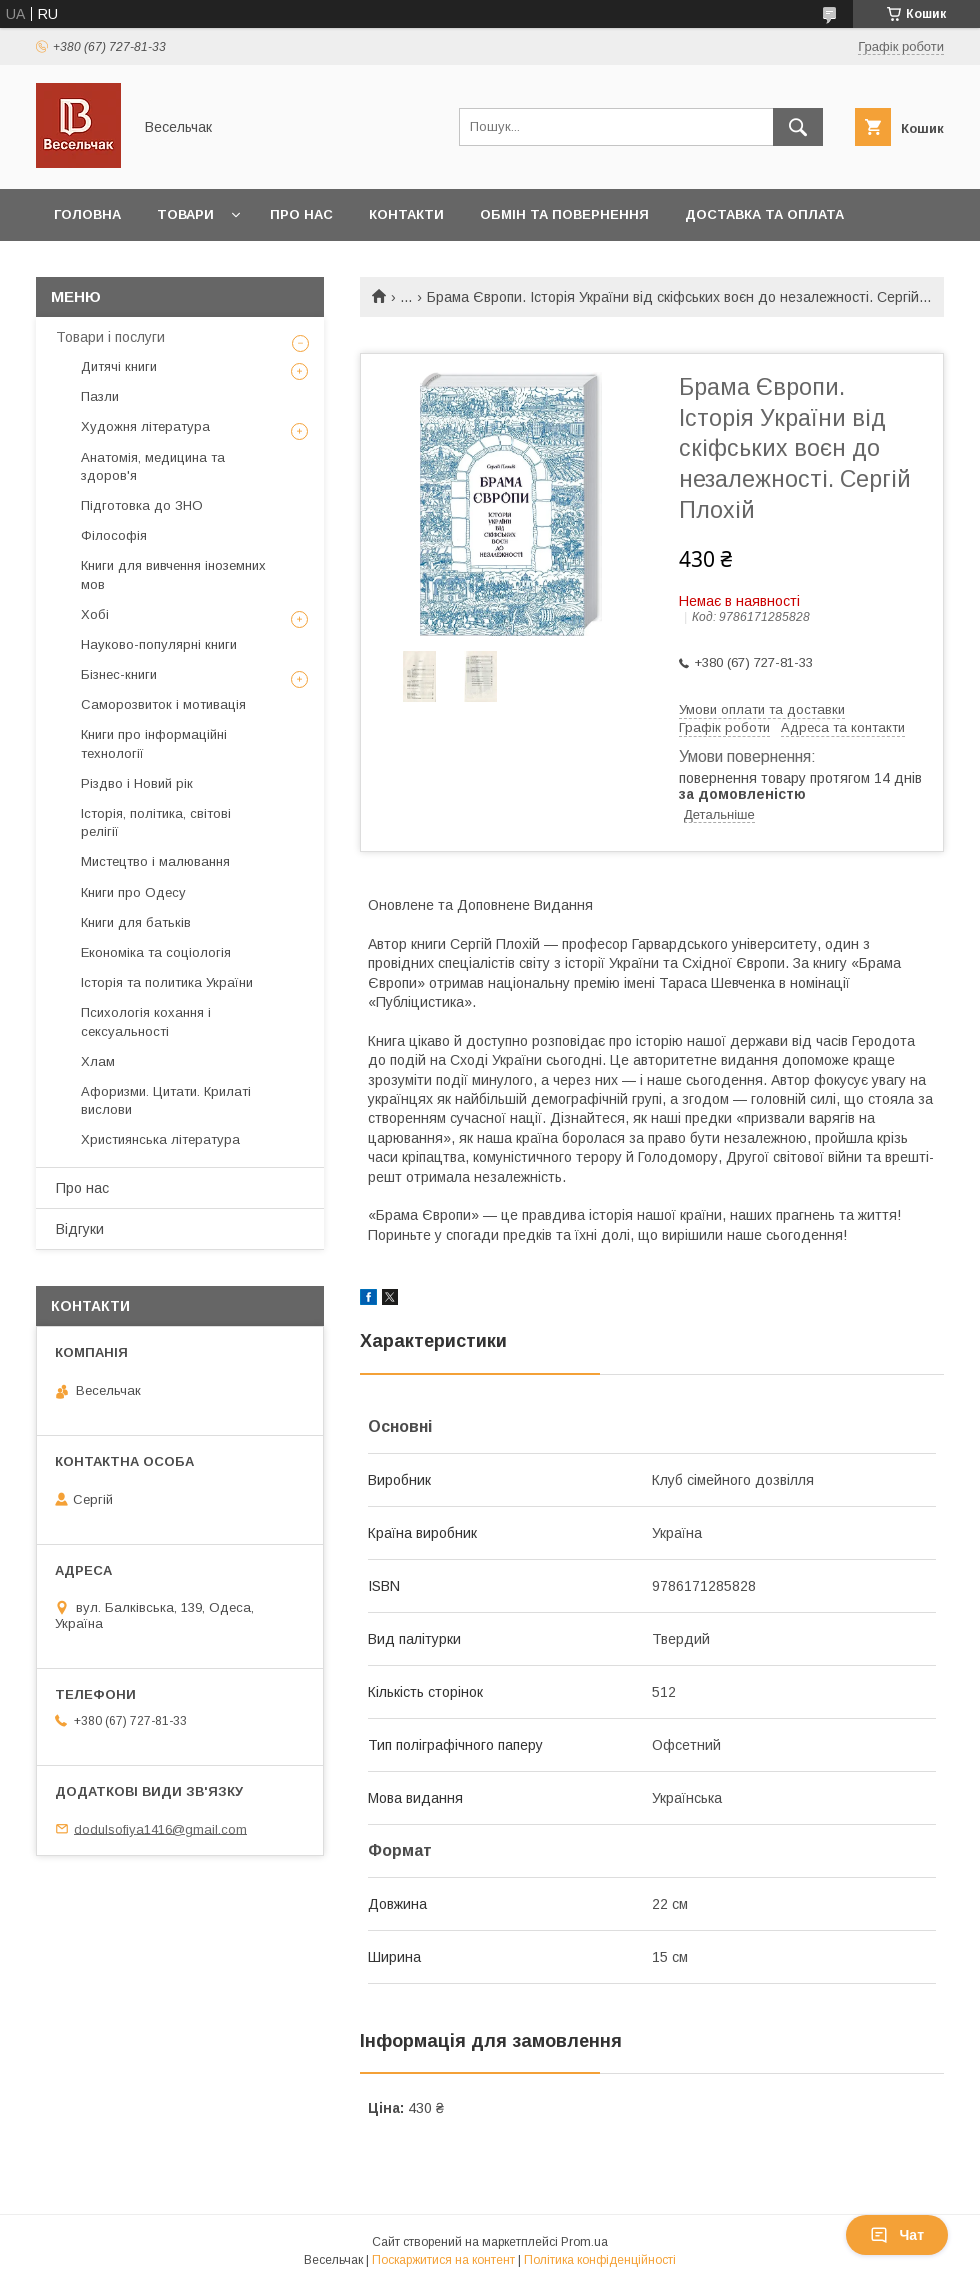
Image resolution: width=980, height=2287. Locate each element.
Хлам (98, 1061)
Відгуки (80, 1229)
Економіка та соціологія (156, 952)
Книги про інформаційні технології (154, 743)
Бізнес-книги (119, 674)
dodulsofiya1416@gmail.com (160, 1828)
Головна (87, 214)
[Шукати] (798, 127)
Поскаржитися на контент (443, 2260)
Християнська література (160, 1139)
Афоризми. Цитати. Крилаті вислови (166, 1100)
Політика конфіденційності (600, 2260)
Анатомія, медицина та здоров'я (153, 466)
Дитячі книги (119, 366)
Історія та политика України (167, 982)
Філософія (114, 535)
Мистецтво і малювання (155, 861)
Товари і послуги (110, 337)
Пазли (100, 396)
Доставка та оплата (764, 214)
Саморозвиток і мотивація (163, 704)
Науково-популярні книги (159, 644)
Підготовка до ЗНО (142, 505)
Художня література (145, 426)
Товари (185, 214)
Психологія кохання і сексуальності (146, 1021)
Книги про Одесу (133, 892)
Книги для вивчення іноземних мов (173, 574)
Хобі (95, 614)
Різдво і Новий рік (137, 783)
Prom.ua (584, 2242)
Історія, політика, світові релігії (156, 822)
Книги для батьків (136, 922)
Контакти (406, 214)
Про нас (301, 214)
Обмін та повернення (564, 214)
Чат (897, 2235)
